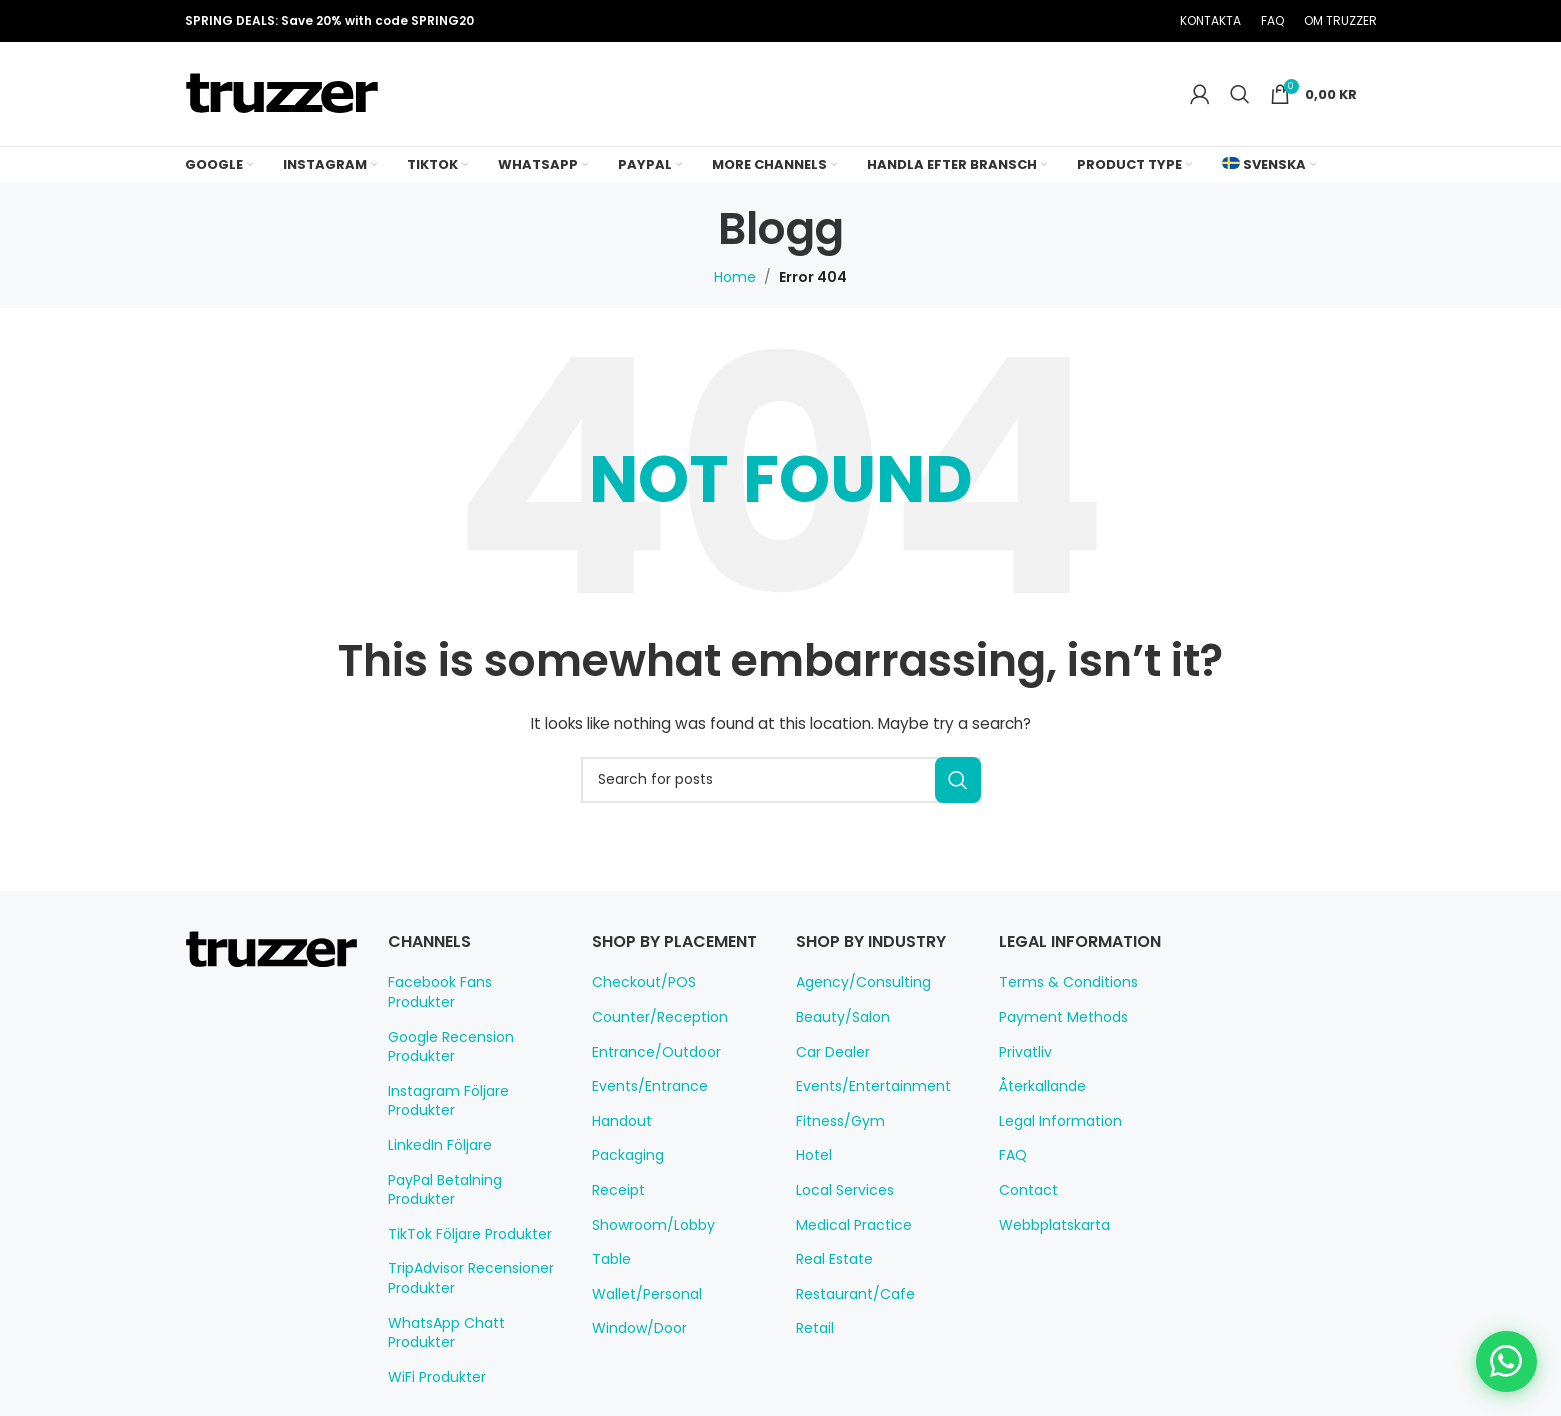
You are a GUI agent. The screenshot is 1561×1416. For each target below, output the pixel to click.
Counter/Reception (650, 1039)
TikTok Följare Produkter (463, 1195)
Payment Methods (1055, 1017)
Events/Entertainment (863, 1086)
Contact (1023, 1190)
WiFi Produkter (434, 1318)
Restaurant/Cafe (847, 1294)
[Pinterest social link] (1088, 21)
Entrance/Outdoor (647, 1074)
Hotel (812, 1155)
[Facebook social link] (1037, 21)
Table (608, 1282)
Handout (618, 1143)
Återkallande (1038, 1086)
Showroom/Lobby (646, 1247)
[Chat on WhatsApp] (1507, 1362)
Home (739, 277)
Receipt (615, 1212)
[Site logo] (282, 93)
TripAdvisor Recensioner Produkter (464, 1239)
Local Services (841, 1190)
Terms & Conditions (1059, 982)
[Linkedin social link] (1113, 21)
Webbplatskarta (1047, 1225)
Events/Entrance (643, 1109)
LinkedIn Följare (438, 1125)
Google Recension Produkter (445, 1027)
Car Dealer (830, 1052)
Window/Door (634, 1351)
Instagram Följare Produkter (442, 1081)
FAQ (1013, 1155)
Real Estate (832, 1259)
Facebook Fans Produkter (468, 982)
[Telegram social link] (1138, 21)
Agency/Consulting (854, 982)
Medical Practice (847, 1225)
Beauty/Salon (837, 1017)
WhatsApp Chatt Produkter (471, 1283)
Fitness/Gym (835, 1121)
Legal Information (1053, 1121)
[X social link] (1062, 21)
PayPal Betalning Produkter (473, 1160)
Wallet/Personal (641, 1316)
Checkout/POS (638, 1005)
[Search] (1244, 94)
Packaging (624, 1178)
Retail (814, 1328)
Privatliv (1023, 1052)
